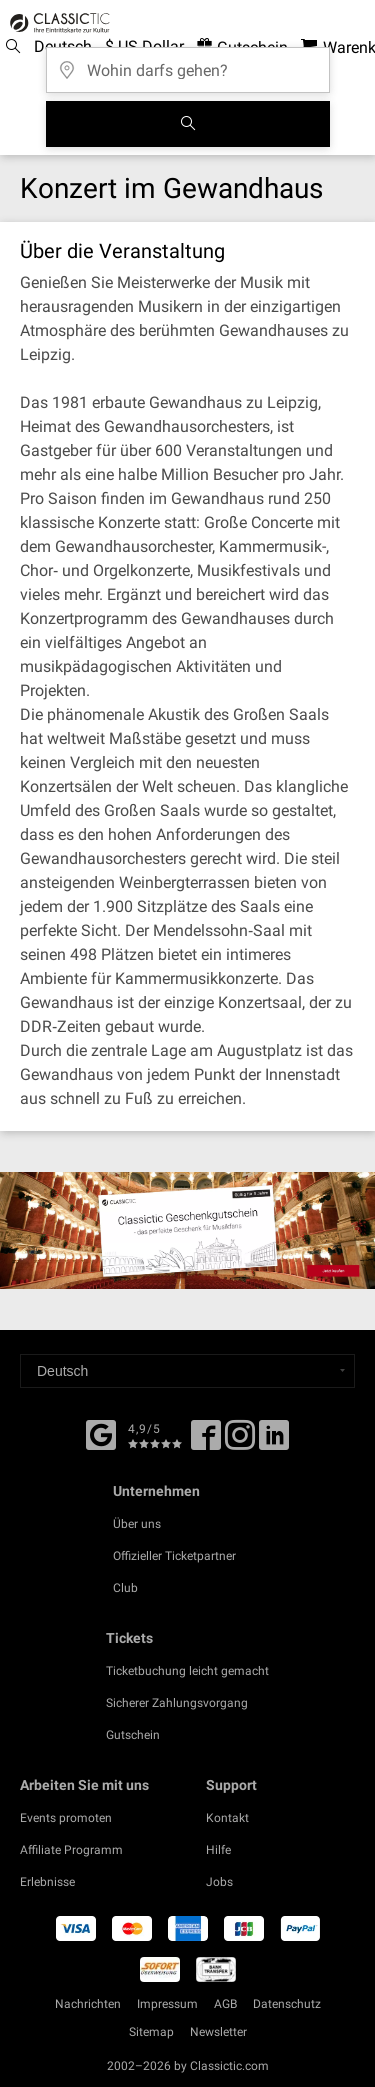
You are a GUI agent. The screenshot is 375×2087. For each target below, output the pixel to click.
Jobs (219, 1882)
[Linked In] (274, 1442)
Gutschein (133, 1735)
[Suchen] (188, 124)
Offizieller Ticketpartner (174, 1556)
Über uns (137, 1524)
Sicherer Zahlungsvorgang (177, 1703)
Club (125, 1588)
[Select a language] (187, 1371)
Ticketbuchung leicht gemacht (187, 1671)
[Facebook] (101, 1433)
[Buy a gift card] (187, 1230)
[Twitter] (240, 1442)
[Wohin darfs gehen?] (188, 63)
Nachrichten (88, 2004)
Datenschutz (287, 2004)
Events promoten (66, 1818)
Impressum (167, 2004)
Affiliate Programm (71, 1850)
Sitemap (151, 2032)
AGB (225, 2004)
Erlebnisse (47, 1882)
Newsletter (218, 2032)
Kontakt (227, 1818)
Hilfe (218, 1850)
